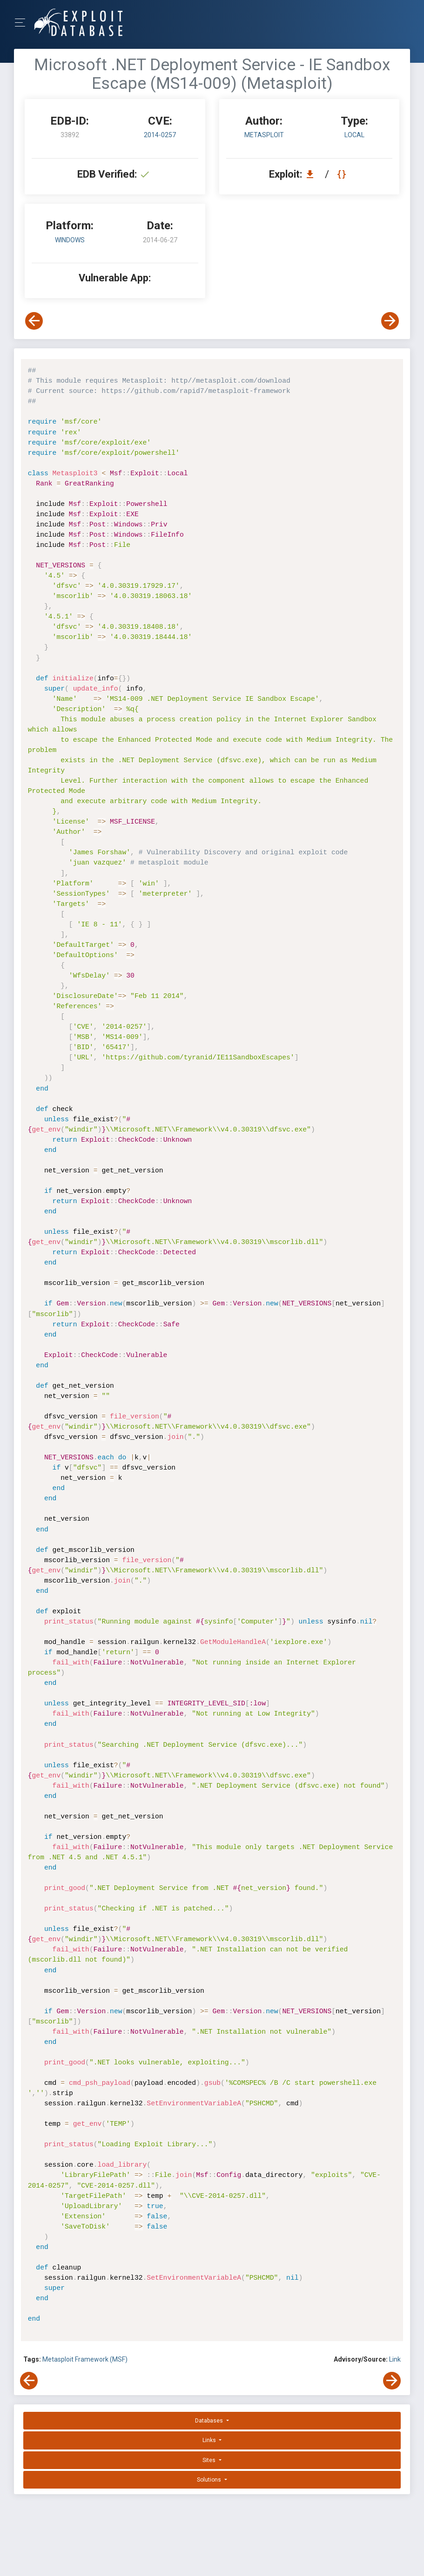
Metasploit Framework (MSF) (85, 2359)
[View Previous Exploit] (34, 321)
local (354, 135)
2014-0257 (160, 135)
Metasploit (264, 135)
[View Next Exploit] (390, 321)
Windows (70, 240)
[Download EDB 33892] (312, 174)
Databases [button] (209, 2420)
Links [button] (209, 2440)
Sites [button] (209, 2460)
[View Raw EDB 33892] (343, 174)
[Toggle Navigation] (23, 22)
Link (395, 2359)
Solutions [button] (209, 2479)
